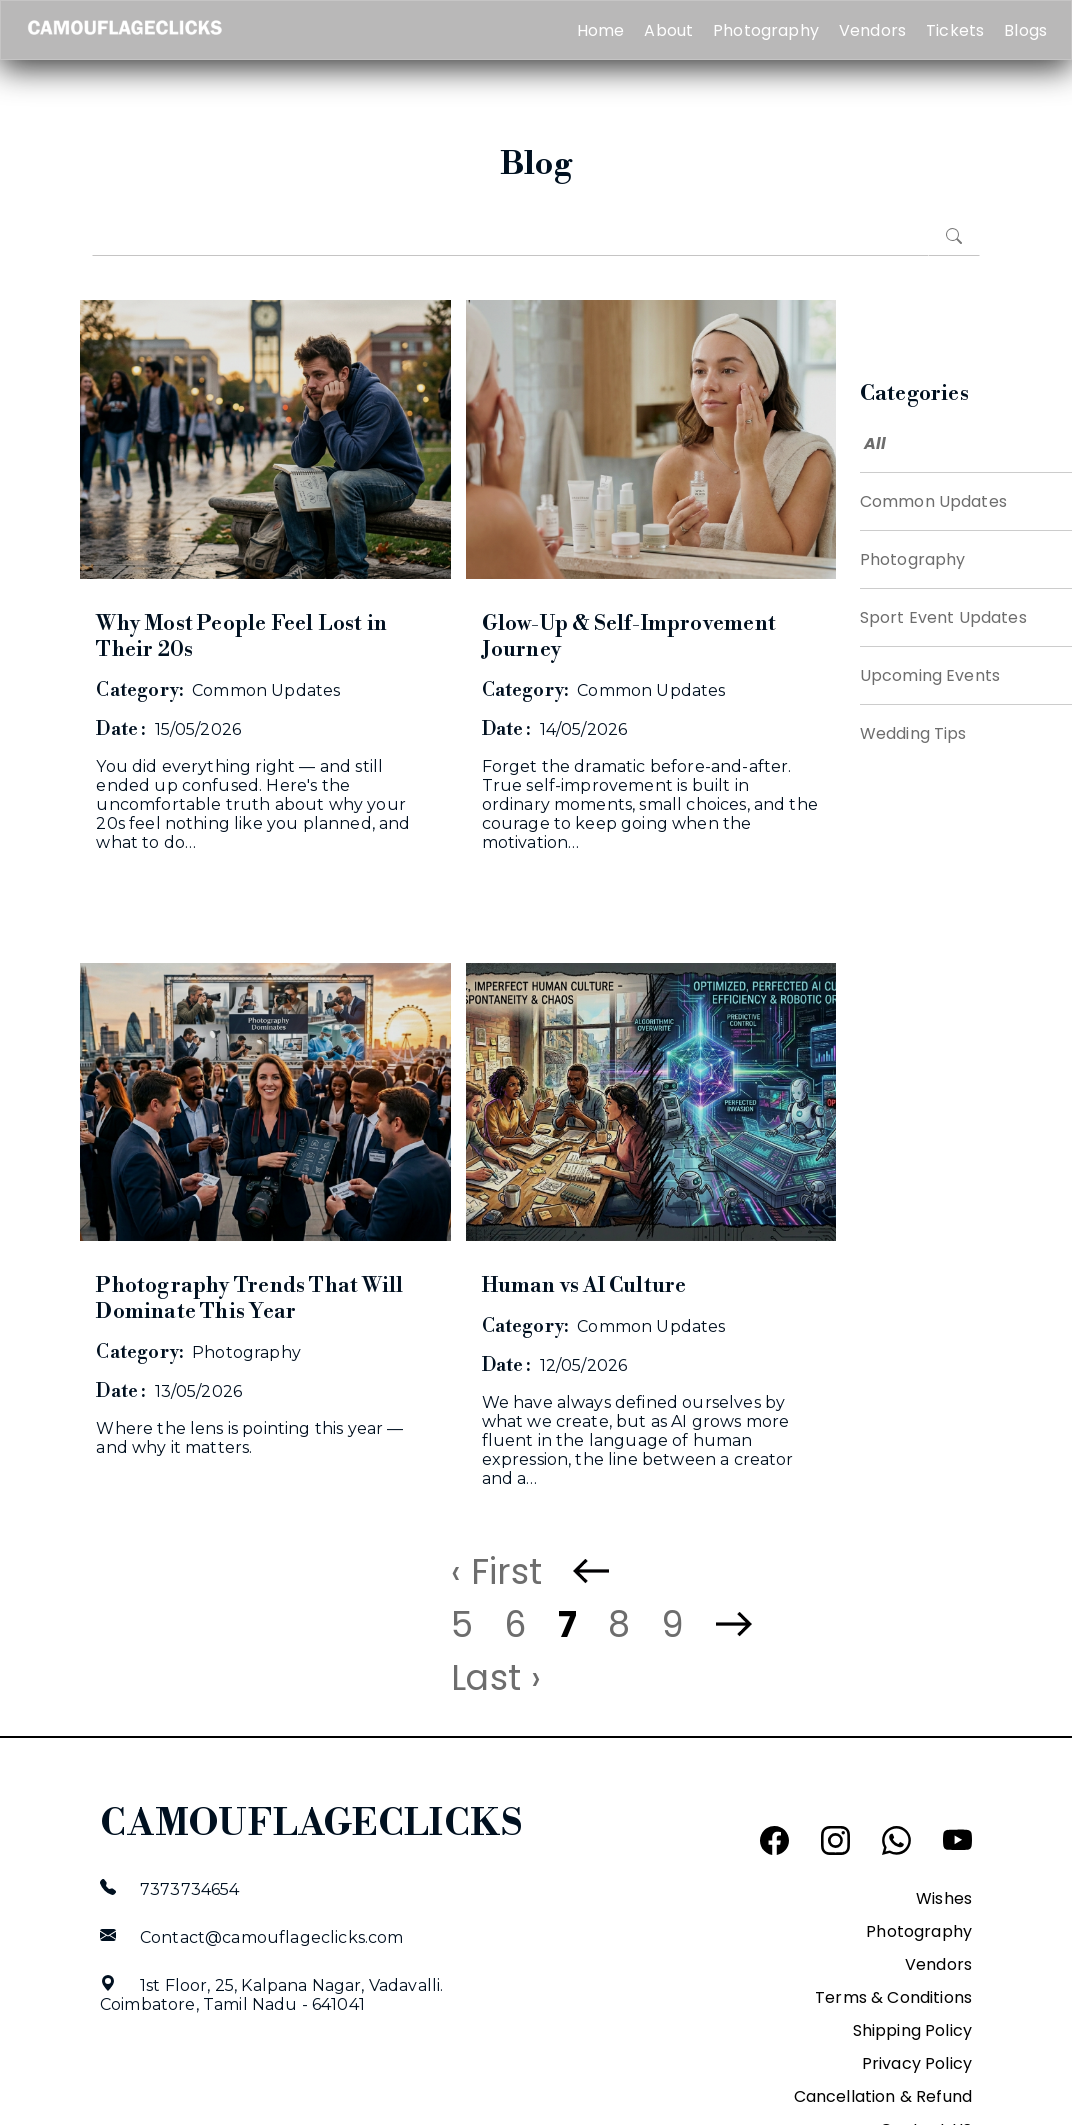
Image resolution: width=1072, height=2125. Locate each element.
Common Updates (933, 501)
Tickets (955, 30)
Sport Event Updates (943, 617)
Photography (766, 30)
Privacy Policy (917, 2063)
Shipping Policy (912, 2030)
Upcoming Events (930, 675)
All (875, 443)
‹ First (496, 1571)
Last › (496, 1677)
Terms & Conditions (893, 1997)
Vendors (872, 30)
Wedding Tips (913, 733)
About (668, 30)
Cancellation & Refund (883, 2096)
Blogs (1025, 30)
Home (601, 30)
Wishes (944, 1898)
